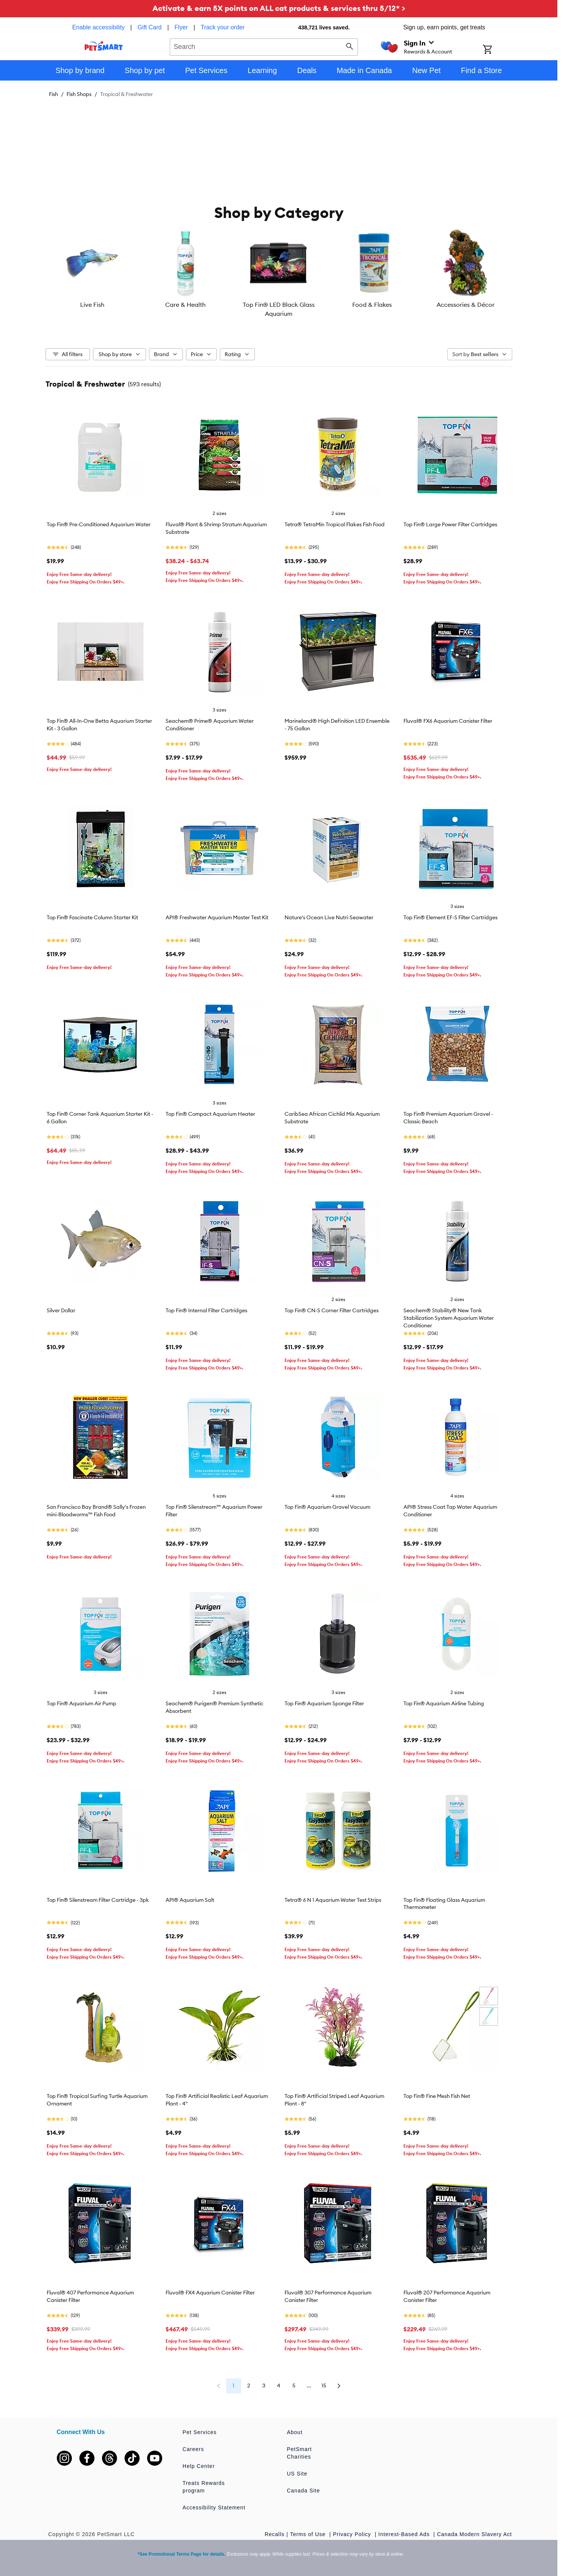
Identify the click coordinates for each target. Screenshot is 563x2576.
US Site (297, 2474)
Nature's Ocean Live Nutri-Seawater (329, 917)
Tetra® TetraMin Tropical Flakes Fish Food (335, 524)
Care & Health (185, 304)
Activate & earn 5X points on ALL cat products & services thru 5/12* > (278, 8)
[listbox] (279, 273)
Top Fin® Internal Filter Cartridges (206, 1310)
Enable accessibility (98, 27)
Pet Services (200, 2432)
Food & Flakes (372, 304)
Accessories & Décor (466, 304)
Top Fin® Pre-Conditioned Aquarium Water (99, 524)
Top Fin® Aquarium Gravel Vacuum (327, 1507)
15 (323, 2385)
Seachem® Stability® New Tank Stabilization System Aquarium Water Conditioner (448, 1318)
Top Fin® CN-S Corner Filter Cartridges (332, 1310)
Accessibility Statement (214, 2507)
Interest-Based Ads (404, 2534)
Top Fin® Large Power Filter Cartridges (450, 524)
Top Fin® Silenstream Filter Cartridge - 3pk (98, 1900)
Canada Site (303, 2491)
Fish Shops (79, 94)
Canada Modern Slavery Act (474, 2534)
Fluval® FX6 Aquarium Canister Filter (447, 721)
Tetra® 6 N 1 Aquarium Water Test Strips (333, 1900)
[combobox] (264, 45)
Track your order (223, 27)
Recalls (275, 2534)
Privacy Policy (353, 2534)
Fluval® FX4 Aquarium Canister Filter (210, 2292)
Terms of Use (308, 2534)
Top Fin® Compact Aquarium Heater (210, 1114)
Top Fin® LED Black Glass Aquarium (279, 309)
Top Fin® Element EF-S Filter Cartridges (450, 917)
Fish (53, 94)
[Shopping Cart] (497, 50)
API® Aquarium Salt (190, 1900)
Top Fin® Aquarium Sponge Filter (324, 1703)
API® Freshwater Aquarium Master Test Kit (217, 917)
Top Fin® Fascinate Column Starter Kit (92, 917)
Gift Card (149, 27)
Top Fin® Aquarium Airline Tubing (443, 1703)
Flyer (181, 27)
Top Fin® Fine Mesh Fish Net (436, 2096)
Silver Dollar (61, 1310)
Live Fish (92, 304)
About (295, 2432)
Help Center (199, 2466)
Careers (193, 2449)
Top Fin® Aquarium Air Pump (81, 1703)
